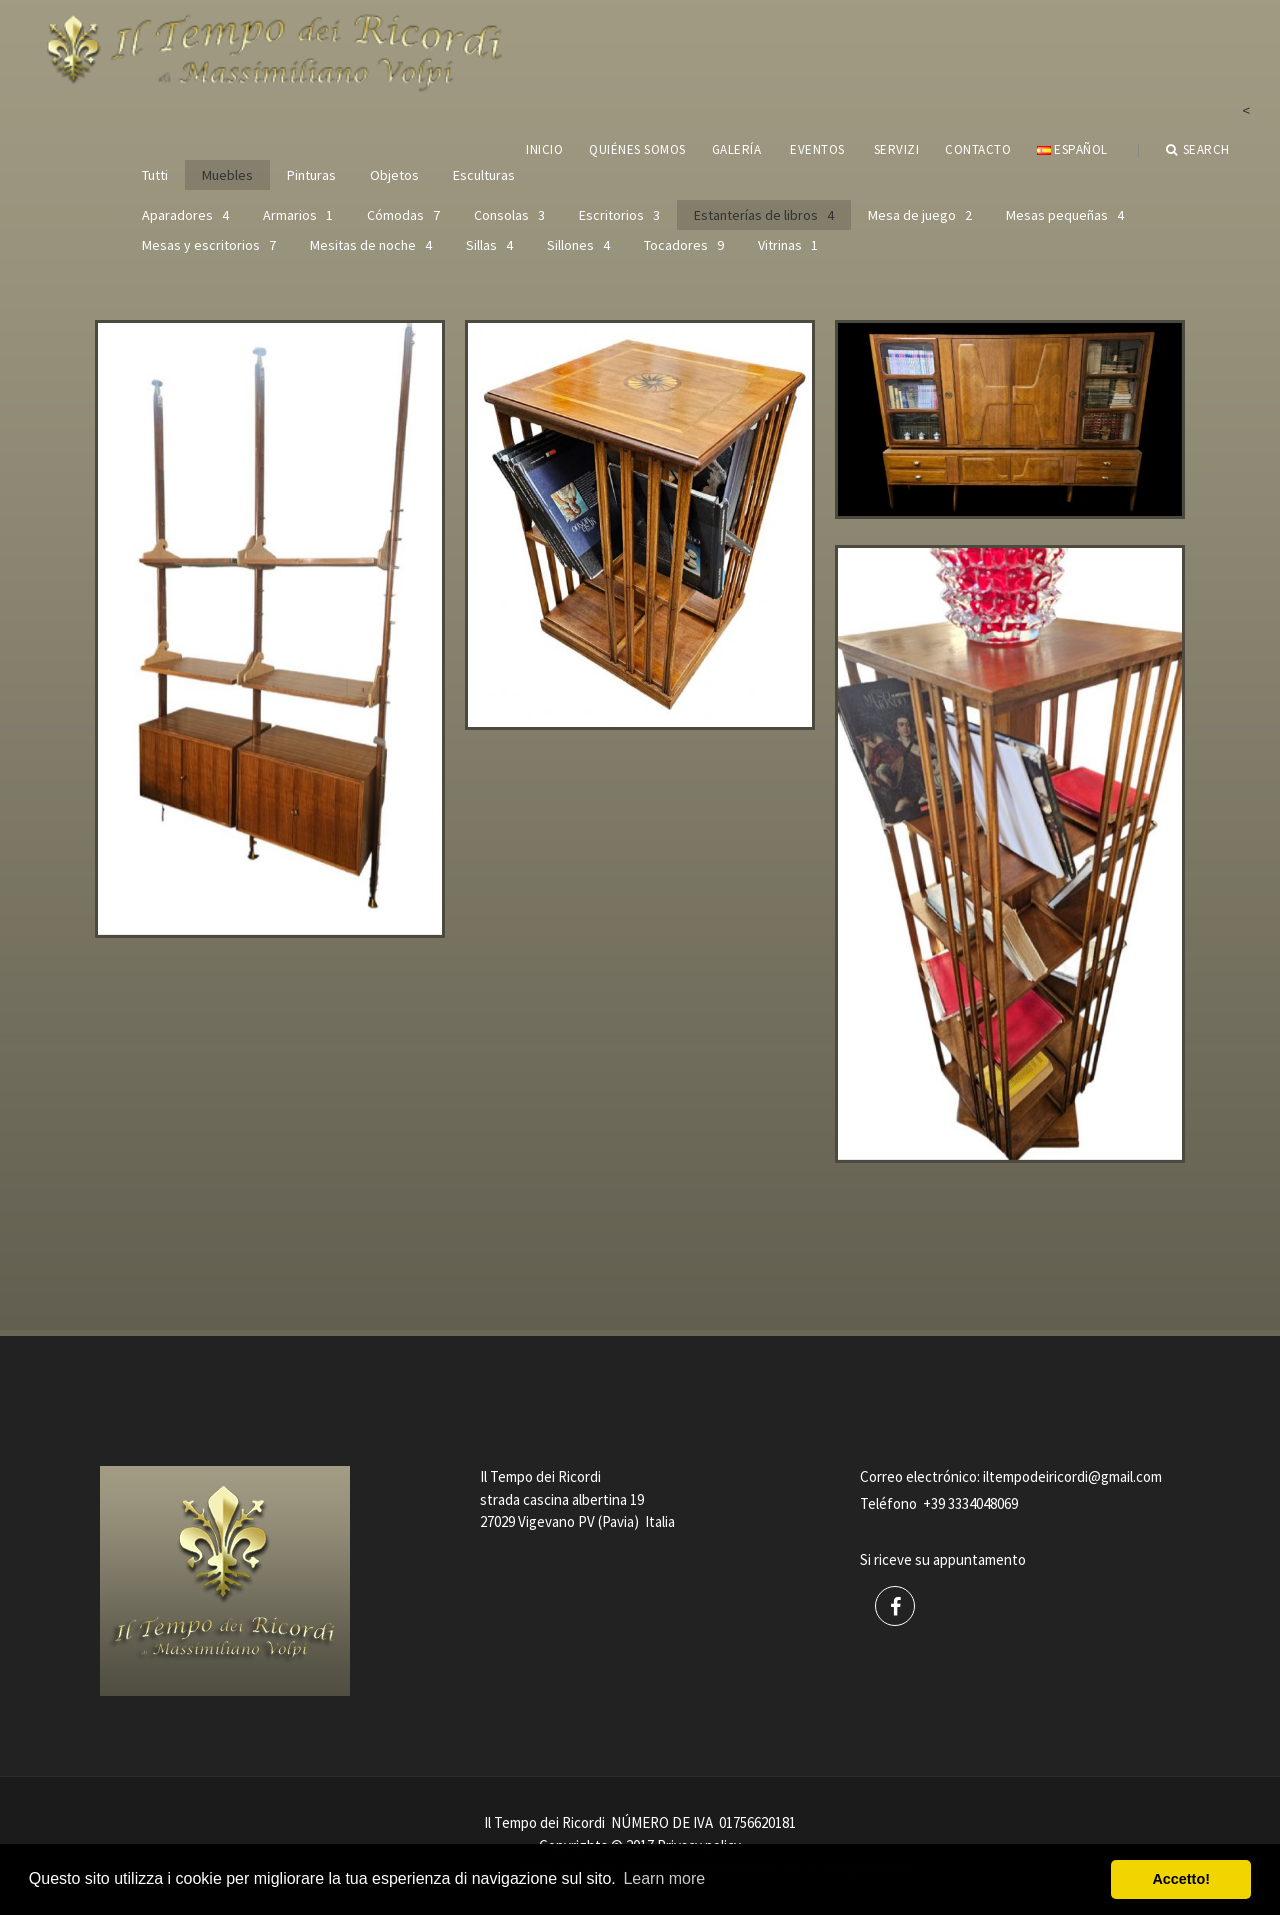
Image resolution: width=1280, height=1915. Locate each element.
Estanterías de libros (764, 215)
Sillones (578, 245)
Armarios (298, 215)
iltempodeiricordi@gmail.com (1072, 1476)
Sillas (489, 245)
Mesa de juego (920, 215)
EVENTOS (817, 149)
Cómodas (403, 215)
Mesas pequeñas (1065, 215)
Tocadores (684, 245)
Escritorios (619, 215)
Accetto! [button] (1181, 1879)
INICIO (544, 149)
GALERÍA (737, 149)
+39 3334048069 (970, 1503)
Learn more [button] (664, 1878)
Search (1198, 150)
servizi (897, 149)
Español (1072, 149)
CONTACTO (978, 149)
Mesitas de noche (371, 245)
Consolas (509, 215)
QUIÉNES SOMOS (637, 149)
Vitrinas (788, 245)
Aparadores (185, 215)
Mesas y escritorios (209, 245)
